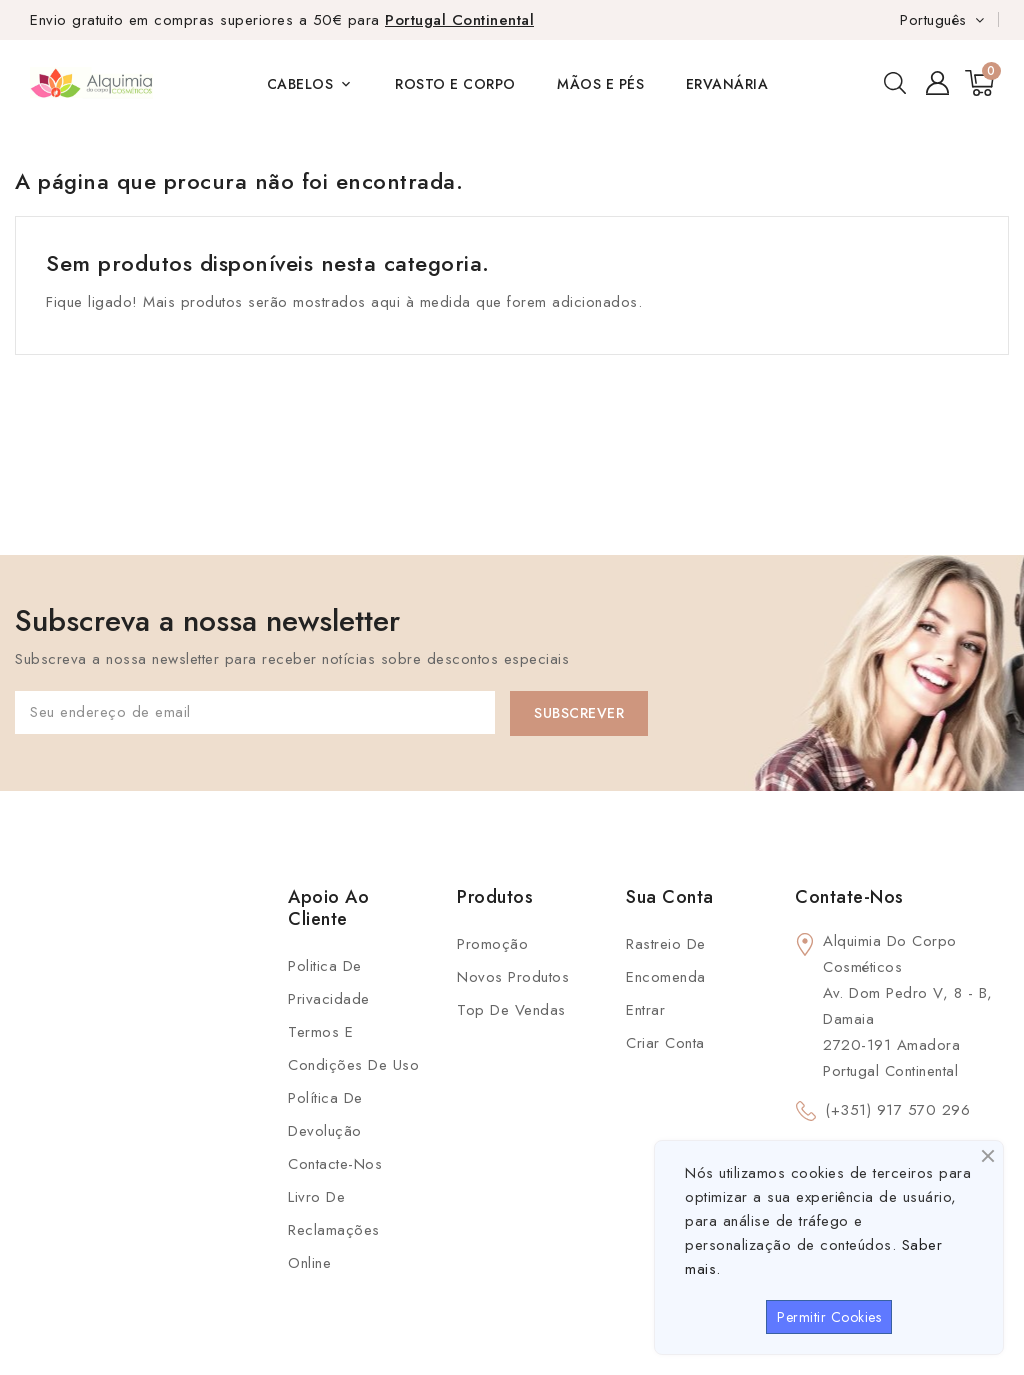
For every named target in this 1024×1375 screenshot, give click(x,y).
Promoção (492, 944)
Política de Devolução (325, 1114)
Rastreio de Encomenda (666, 960)
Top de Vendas (511, 1010)
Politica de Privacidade (329, 982)
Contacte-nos (335, 1164)
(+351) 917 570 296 (897, 1110)
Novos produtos (513, 977)
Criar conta (665, 1043)
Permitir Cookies (829, 1317)
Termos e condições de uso (353, 1048)
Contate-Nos (849, 897)
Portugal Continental (459, 20)
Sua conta (670, 897)
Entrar (645, 1010)
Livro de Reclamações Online (334, 1230)
